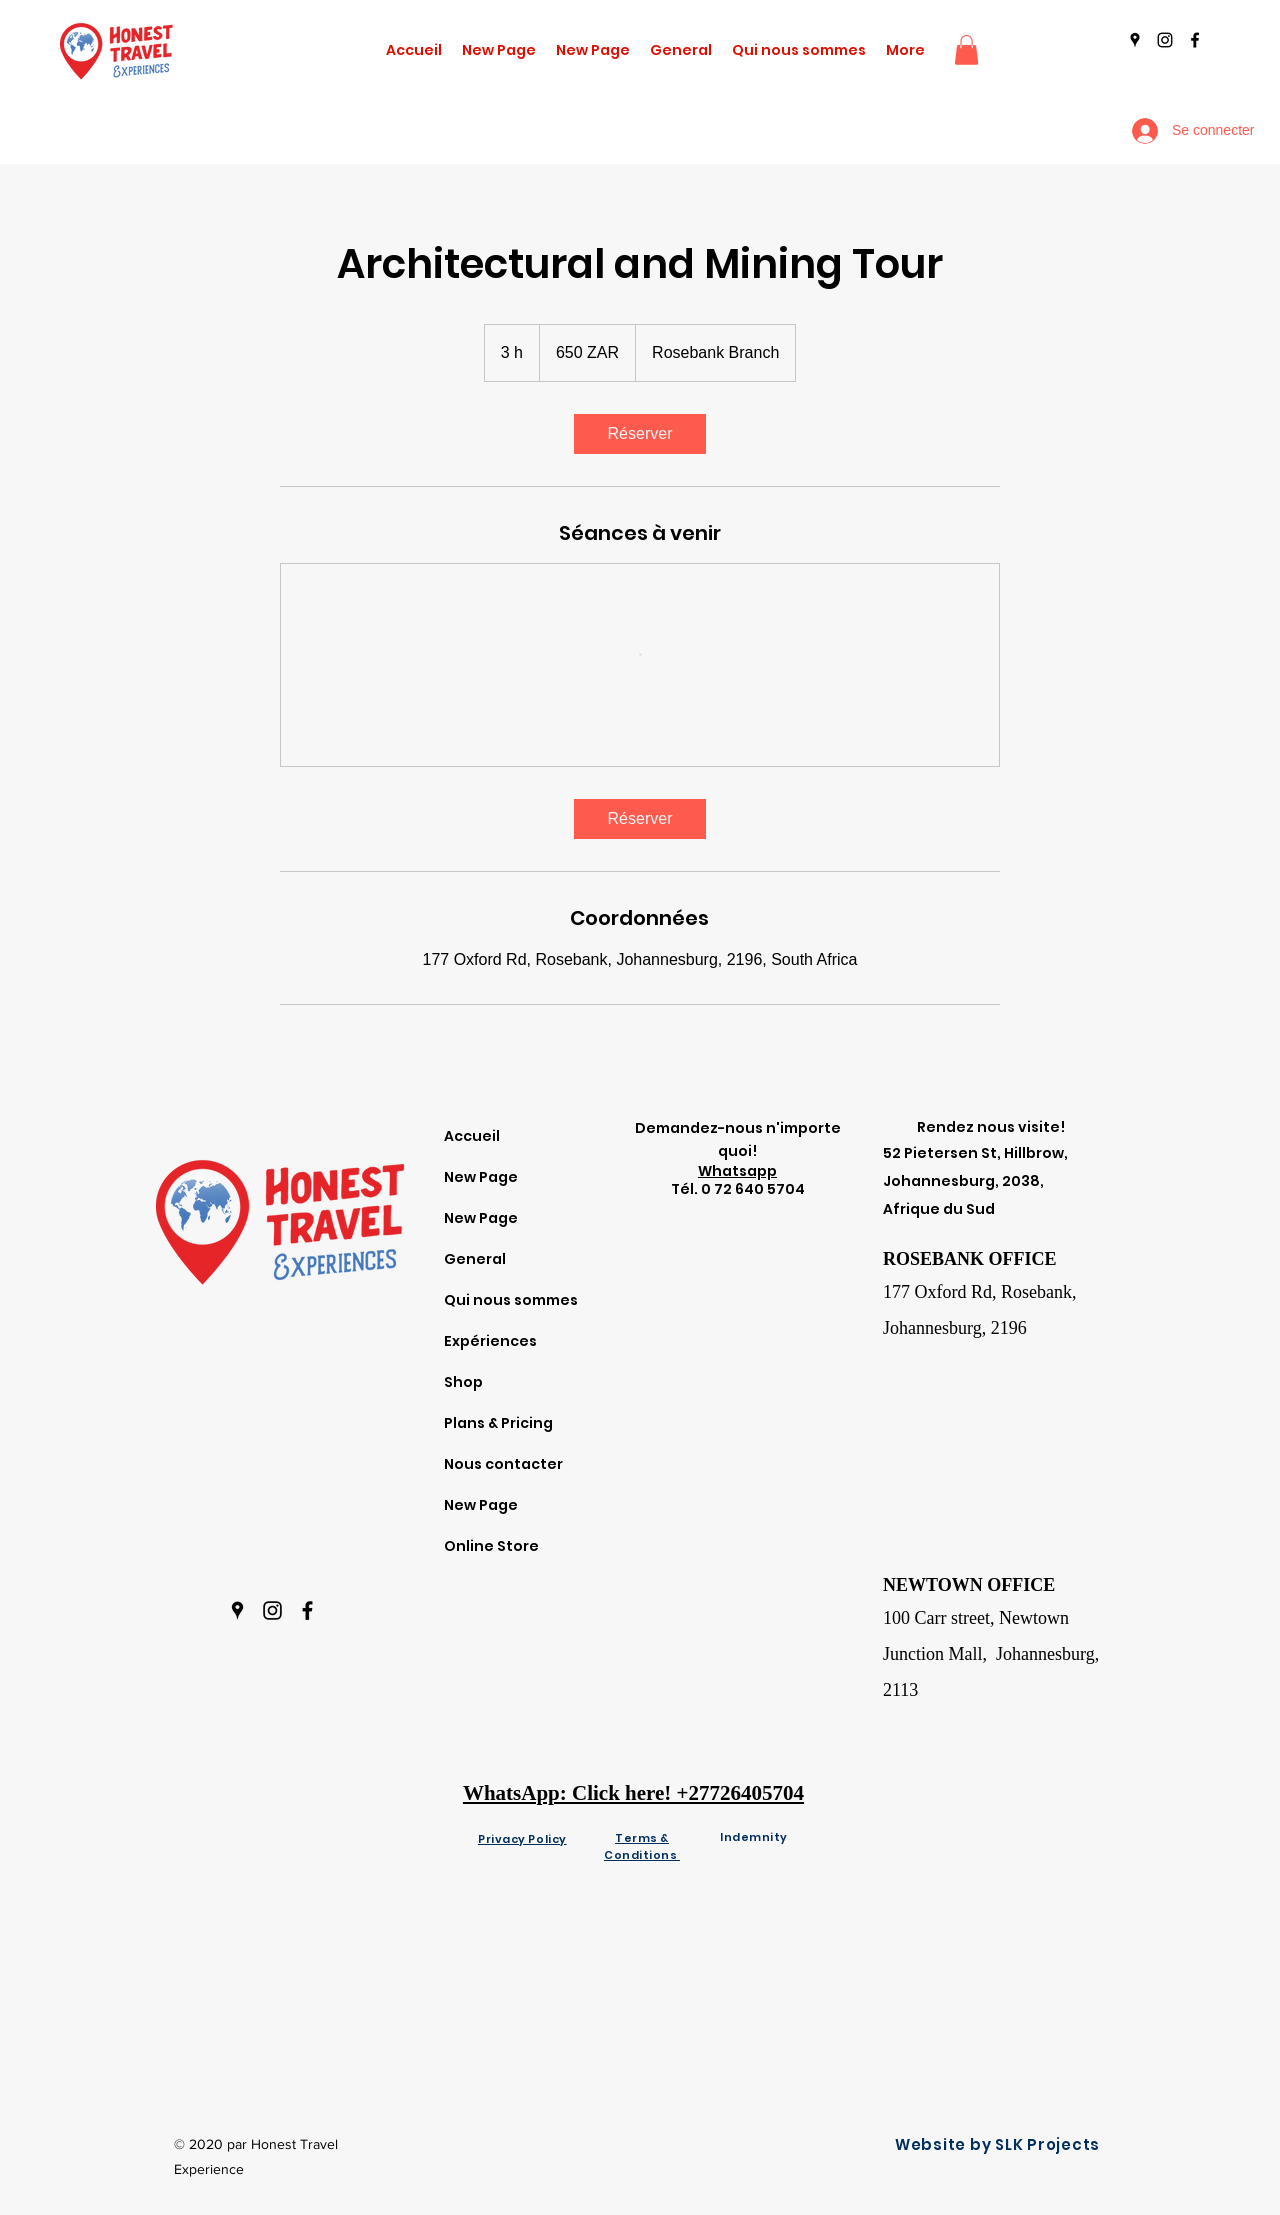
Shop (463, 1382)
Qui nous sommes (511, 1300)
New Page (481, 1177)
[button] (966, 50)
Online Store (491, 1546)
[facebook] (1195, 40)
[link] (640, 434)
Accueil (472, 1136)
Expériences (490, 1341)
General (475, 1259)
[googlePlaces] (1135, 40)
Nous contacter (503, 1464)
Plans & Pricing (498, 1423)
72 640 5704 (759, 1189)
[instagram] (1165, 40)
